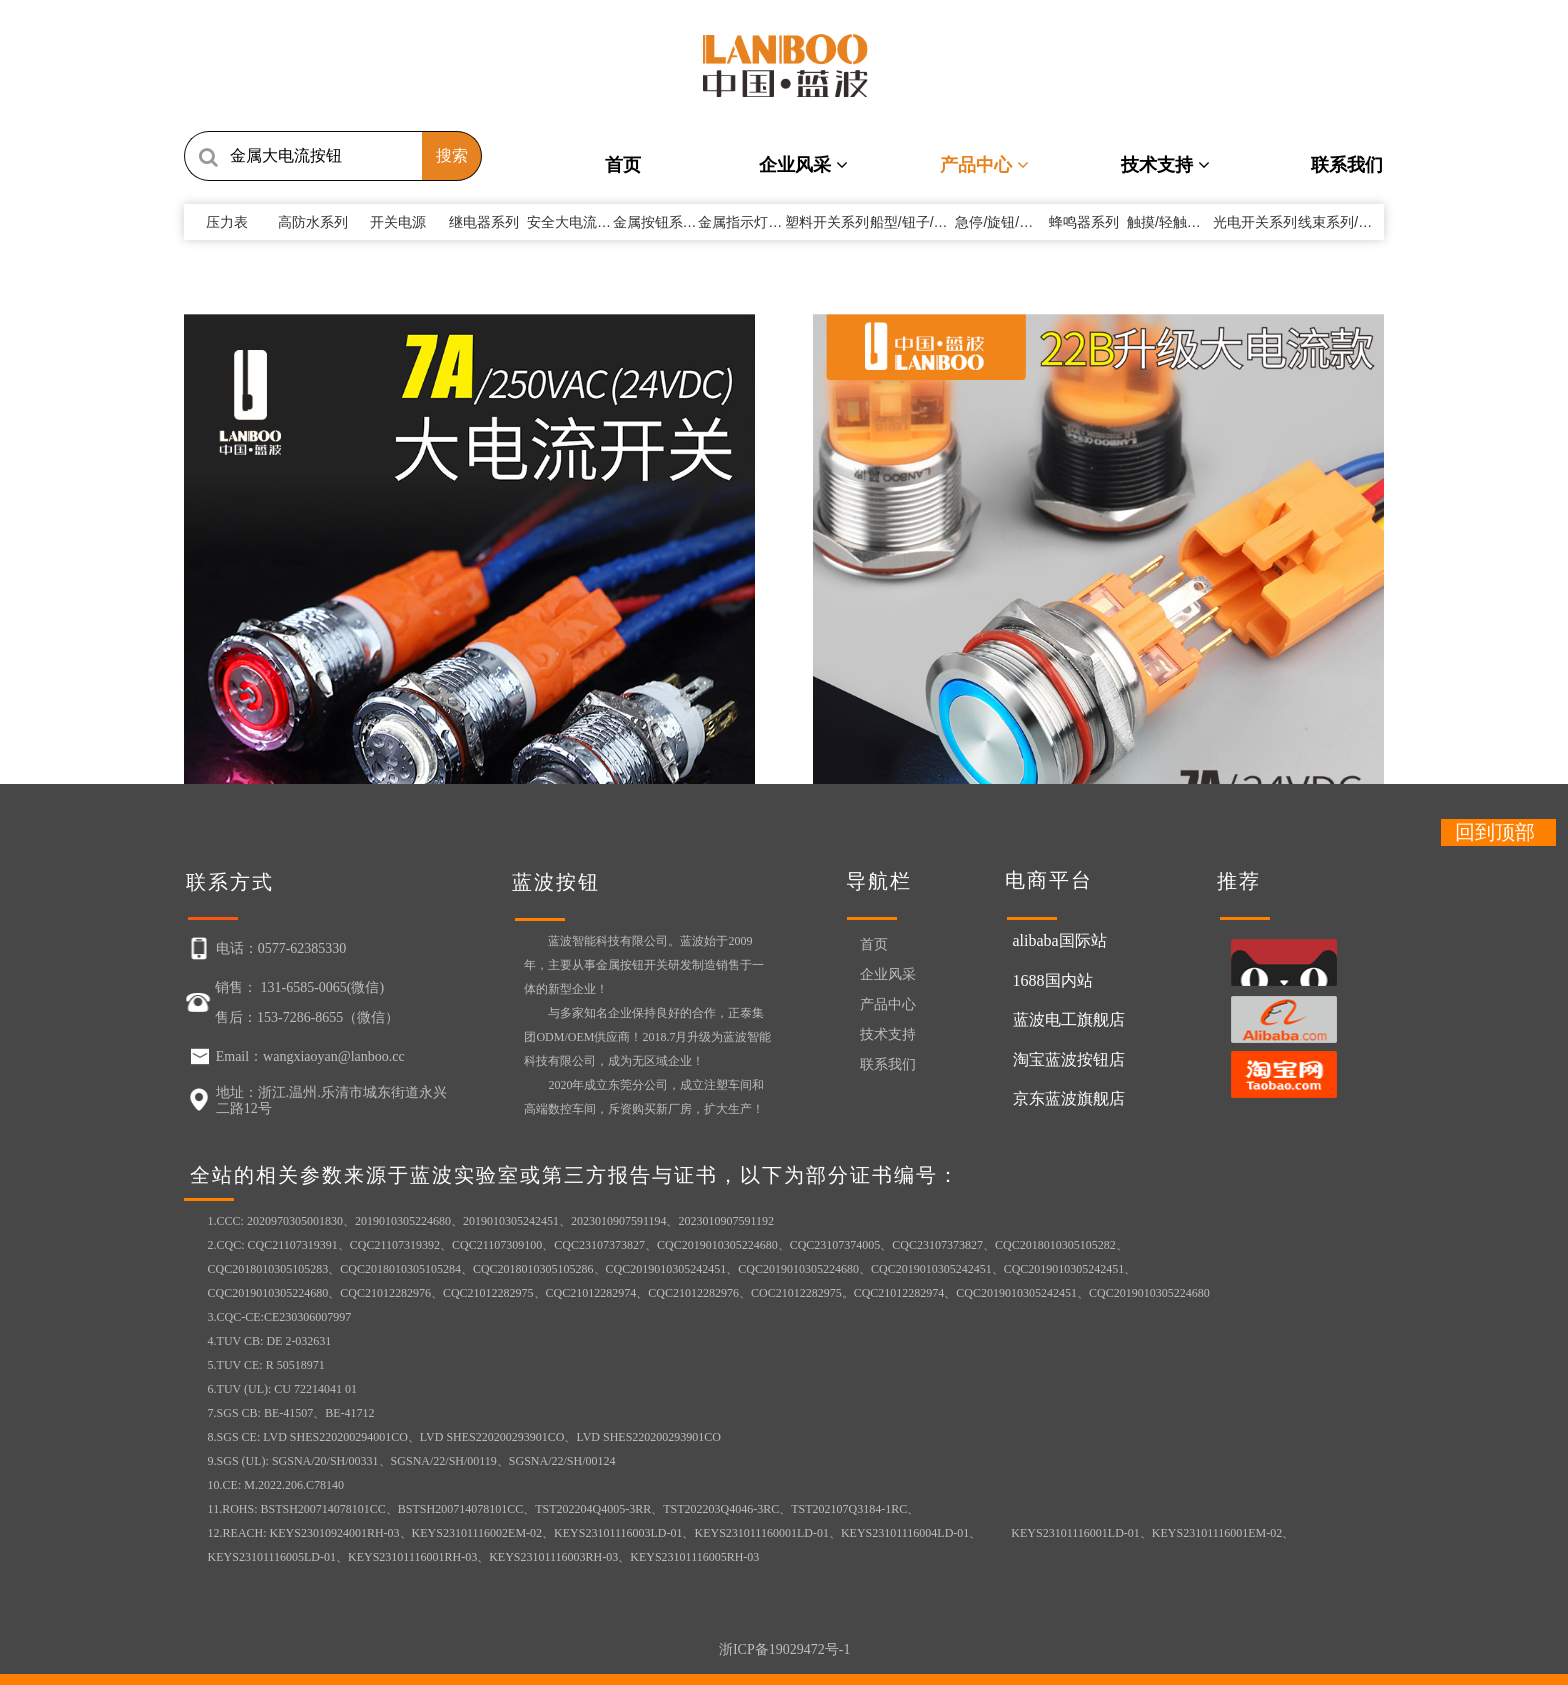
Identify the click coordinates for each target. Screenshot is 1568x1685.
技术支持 (1165, 165)
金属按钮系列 (662, 222)
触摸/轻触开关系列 (1185, 222)
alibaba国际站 (1060, 940)
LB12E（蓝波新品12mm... (253, 628)
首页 (623, 165)
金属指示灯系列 (754, 222)
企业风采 (803, 165)
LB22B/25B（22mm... (545, 628)
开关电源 (398, 222)
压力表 (227, 222)
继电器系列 (484, 222)
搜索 (452, 155)
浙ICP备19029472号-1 (784, 1649)
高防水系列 (313, 222)
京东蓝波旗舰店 (1069, 1098)
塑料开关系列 (827, 222)
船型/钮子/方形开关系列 (944, 222)
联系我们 (1347, 165)
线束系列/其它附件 (1356, 222)
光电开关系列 (1255, 222)
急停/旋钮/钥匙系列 (1015, 222)
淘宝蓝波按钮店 (1069, 1059)
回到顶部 (1495, 832)
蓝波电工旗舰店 (1069, 1019)
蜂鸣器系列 (1084, 222)
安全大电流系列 (583, 222)
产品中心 (984, 165)
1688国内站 (1053, 980)
